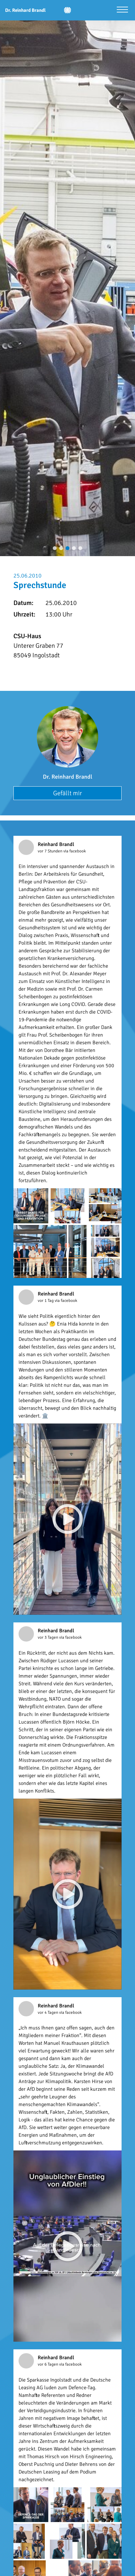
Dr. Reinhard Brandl (67, 776)
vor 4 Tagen (48, 2012)
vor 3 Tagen (48, 1637)
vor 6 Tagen (48, 2364)
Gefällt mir (67, 793)
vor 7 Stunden (50, 851)
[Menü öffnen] (122, 10)
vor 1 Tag (46, 1300)
